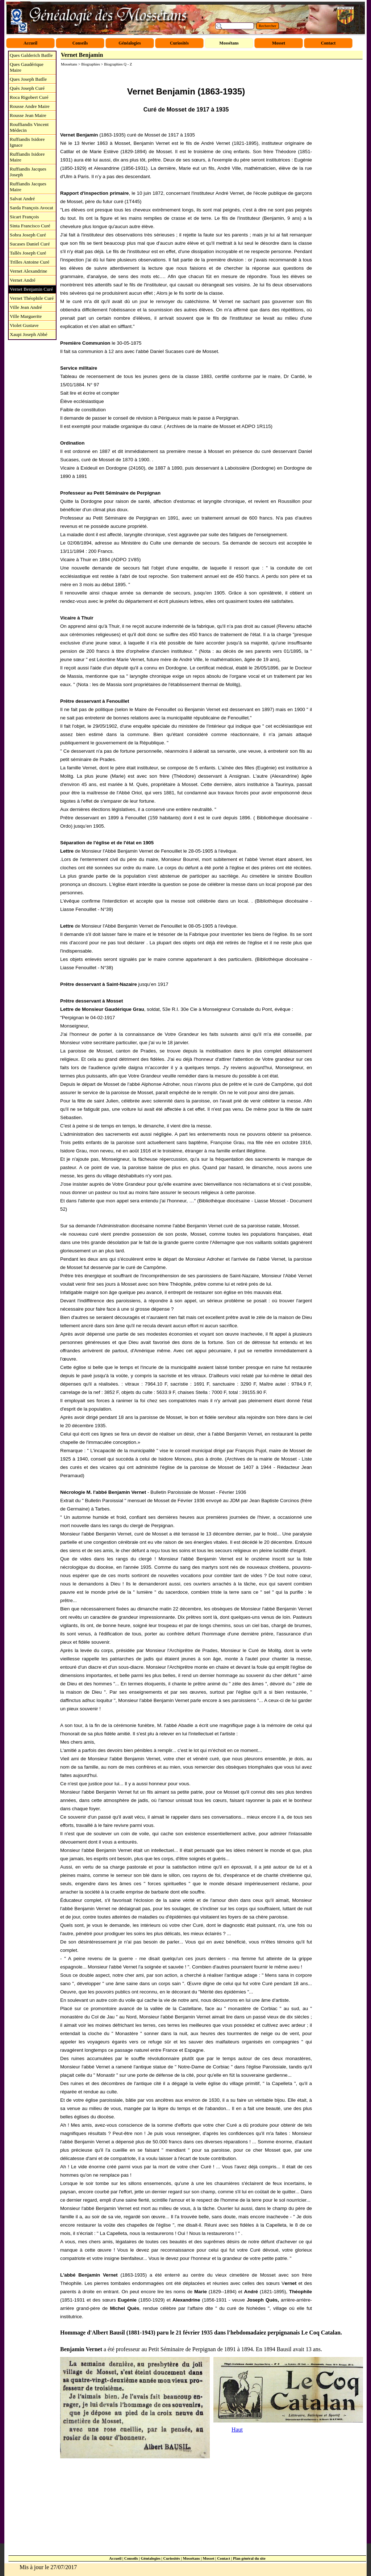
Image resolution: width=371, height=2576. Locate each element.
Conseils (131, 2558)
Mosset (208, 2558)
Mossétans (191, 2558)
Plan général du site (249, 2558)
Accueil (115, 2558)
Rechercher (267, 26)
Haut (237, 2429)
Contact (223, 2558)
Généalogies (150, 2558)
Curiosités (171, 2558)
